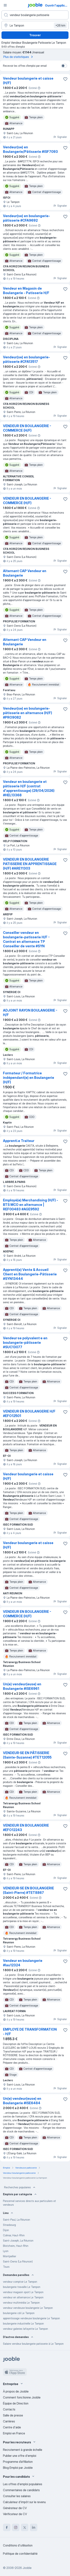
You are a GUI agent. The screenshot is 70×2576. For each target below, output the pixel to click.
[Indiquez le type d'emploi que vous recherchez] (35, 14)
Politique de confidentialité (20, 2553)
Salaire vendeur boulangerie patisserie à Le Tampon (33, 2343)
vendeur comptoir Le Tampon (20, 2281)
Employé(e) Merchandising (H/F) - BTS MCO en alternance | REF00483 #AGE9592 (30, 1204)
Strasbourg (9, 2224)
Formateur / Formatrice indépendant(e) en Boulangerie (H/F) (28, 1077)
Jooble (27, 2568)
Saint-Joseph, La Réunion (18, 2240)
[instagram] (15, 2527)
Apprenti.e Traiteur (18, 1141)
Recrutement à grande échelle (22, 2450)
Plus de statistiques (18, 57)
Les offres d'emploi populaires (22, 2484)
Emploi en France (14, 2433)
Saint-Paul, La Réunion (16, 2219)
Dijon (6, 2230)
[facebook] (6, 2527)
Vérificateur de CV (15, 2514)
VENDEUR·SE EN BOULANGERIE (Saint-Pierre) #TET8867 (28, 1890)
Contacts (9, 2409)
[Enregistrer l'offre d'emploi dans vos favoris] (65, 79)
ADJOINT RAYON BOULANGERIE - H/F (30, 1012)
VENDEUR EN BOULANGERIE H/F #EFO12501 (29, 1413)
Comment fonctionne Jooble (22, 2397)
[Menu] (5, 5)
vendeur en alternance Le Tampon (23, 2297)
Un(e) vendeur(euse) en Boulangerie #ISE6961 (22, 1686)
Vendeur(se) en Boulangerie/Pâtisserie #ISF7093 (30, 149)
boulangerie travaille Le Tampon (21, 2286)
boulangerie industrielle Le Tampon (23, 2323)
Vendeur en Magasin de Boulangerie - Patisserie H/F (26, 290)
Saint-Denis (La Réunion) (18, 2261)
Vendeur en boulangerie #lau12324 (22, 1963)
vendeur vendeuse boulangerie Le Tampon (28, 2307)
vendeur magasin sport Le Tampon (23, 2292)
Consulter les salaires (17, 2496)
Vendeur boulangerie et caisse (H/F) (28, 80)
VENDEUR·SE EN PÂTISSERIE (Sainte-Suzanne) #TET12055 (27, 1755)
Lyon (5, 2251)
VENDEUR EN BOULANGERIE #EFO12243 (26, 1827)
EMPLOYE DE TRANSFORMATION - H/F (30, 2031)
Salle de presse (13, 2415)
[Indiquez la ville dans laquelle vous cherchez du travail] (35, 25)
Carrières (9, 2421)
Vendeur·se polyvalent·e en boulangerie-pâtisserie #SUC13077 (25, 1342)
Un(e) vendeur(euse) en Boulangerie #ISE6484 (22, 2101)
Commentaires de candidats (21, 2490)
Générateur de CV (15, 2508)
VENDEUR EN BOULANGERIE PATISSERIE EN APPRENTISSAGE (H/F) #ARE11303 (30, 863)
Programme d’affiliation (18, 2462)
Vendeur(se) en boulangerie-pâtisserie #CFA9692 (26, 218)
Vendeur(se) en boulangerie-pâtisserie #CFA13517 (26, 359)
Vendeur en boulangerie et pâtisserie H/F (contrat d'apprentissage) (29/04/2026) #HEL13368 (29, 788)
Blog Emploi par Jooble (18, 2467)
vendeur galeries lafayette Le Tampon (25, 2328)
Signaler (60, 136)
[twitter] (24, 2527)
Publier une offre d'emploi (19, 2456)
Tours (6, 2266)
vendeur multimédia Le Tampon (21, 2302)
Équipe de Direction (15, 2403)
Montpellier (9, 2256)
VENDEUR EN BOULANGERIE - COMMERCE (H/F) (27, 428)
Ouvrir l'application (57, 5)
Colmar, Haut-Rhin (14, 2235)
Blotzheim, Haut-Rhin (15, 2245)
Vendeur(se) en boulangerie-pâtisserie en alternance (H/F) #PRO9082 (27, 712)
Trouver (35, 35)
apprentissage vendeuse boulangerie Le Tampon (31, 2318)
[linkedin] (33, 2527)
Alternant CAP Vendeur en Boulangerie (24, 573)
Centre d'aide (12, 2427)
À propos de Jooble (16, 2391)
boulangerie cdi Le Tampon (19, 2313)
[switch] (64, 66)
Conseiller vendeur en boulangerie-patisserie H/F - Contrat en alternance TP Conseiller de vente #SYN (26, 939)
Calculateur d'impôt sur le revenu (24, 2502)
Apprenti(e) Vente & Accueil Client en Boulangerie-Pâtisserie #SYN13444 (30, 1274)
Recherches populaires (20, 2187)
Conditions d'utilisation (17, 2545)
